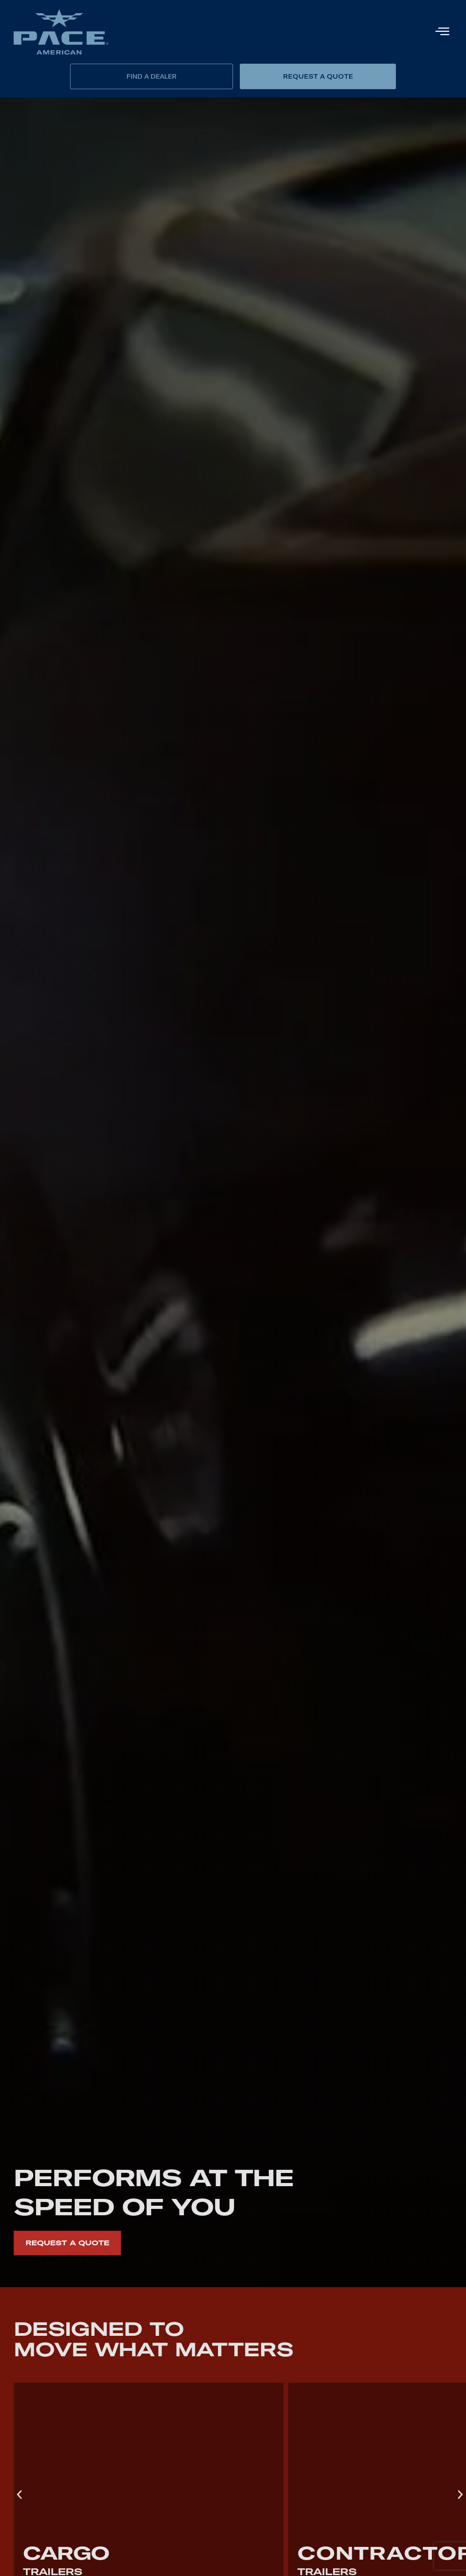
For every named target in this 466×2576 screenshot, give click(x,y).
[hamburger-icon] (442, 32)
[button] (19, 2494)
